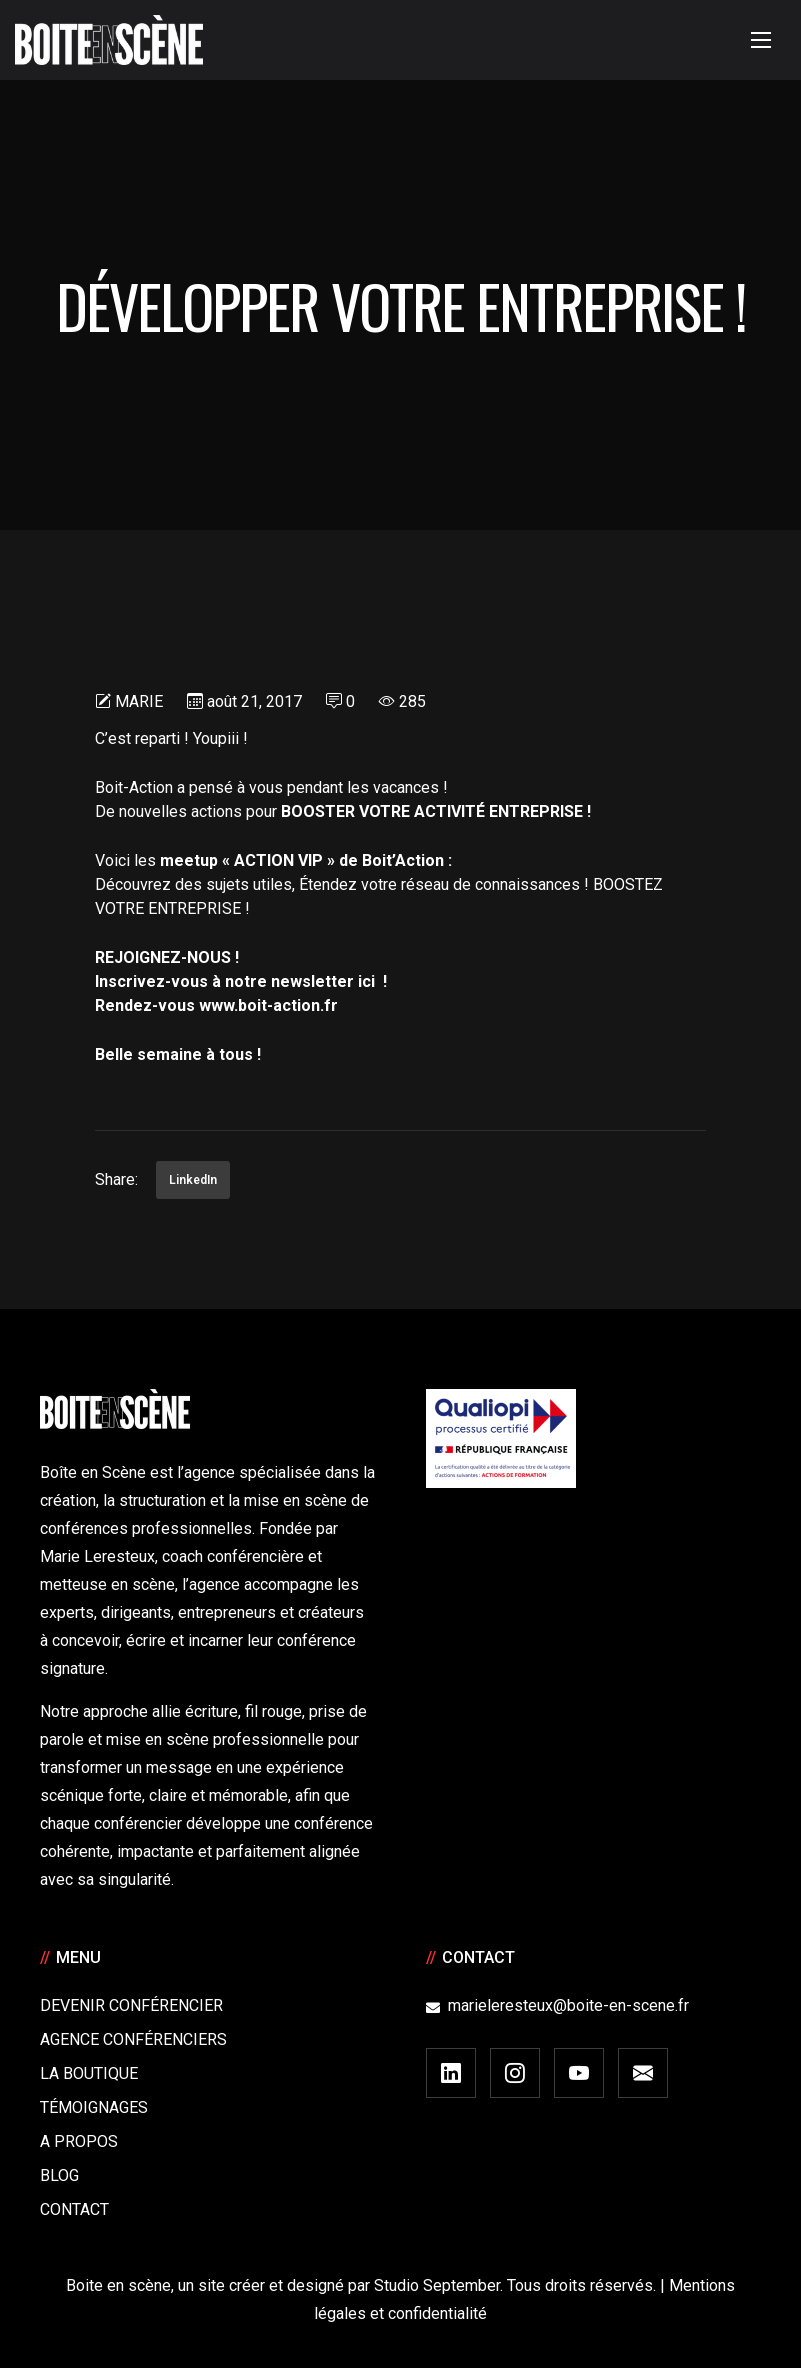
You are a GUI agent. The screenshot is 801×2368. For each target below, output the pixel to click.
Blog (59, 2175)
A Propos (79, 2141)
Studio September (437, 2285)
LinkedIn (193, 1180)
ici (366, 981)
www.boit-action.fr (268, 1005)
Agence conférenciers (133, 2039)
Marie (139, 701)
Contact (74, 2209)
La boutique (89, 2073)
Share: (116, 1179)
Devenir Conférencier (131, 2005)
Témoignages (94, 2107)
